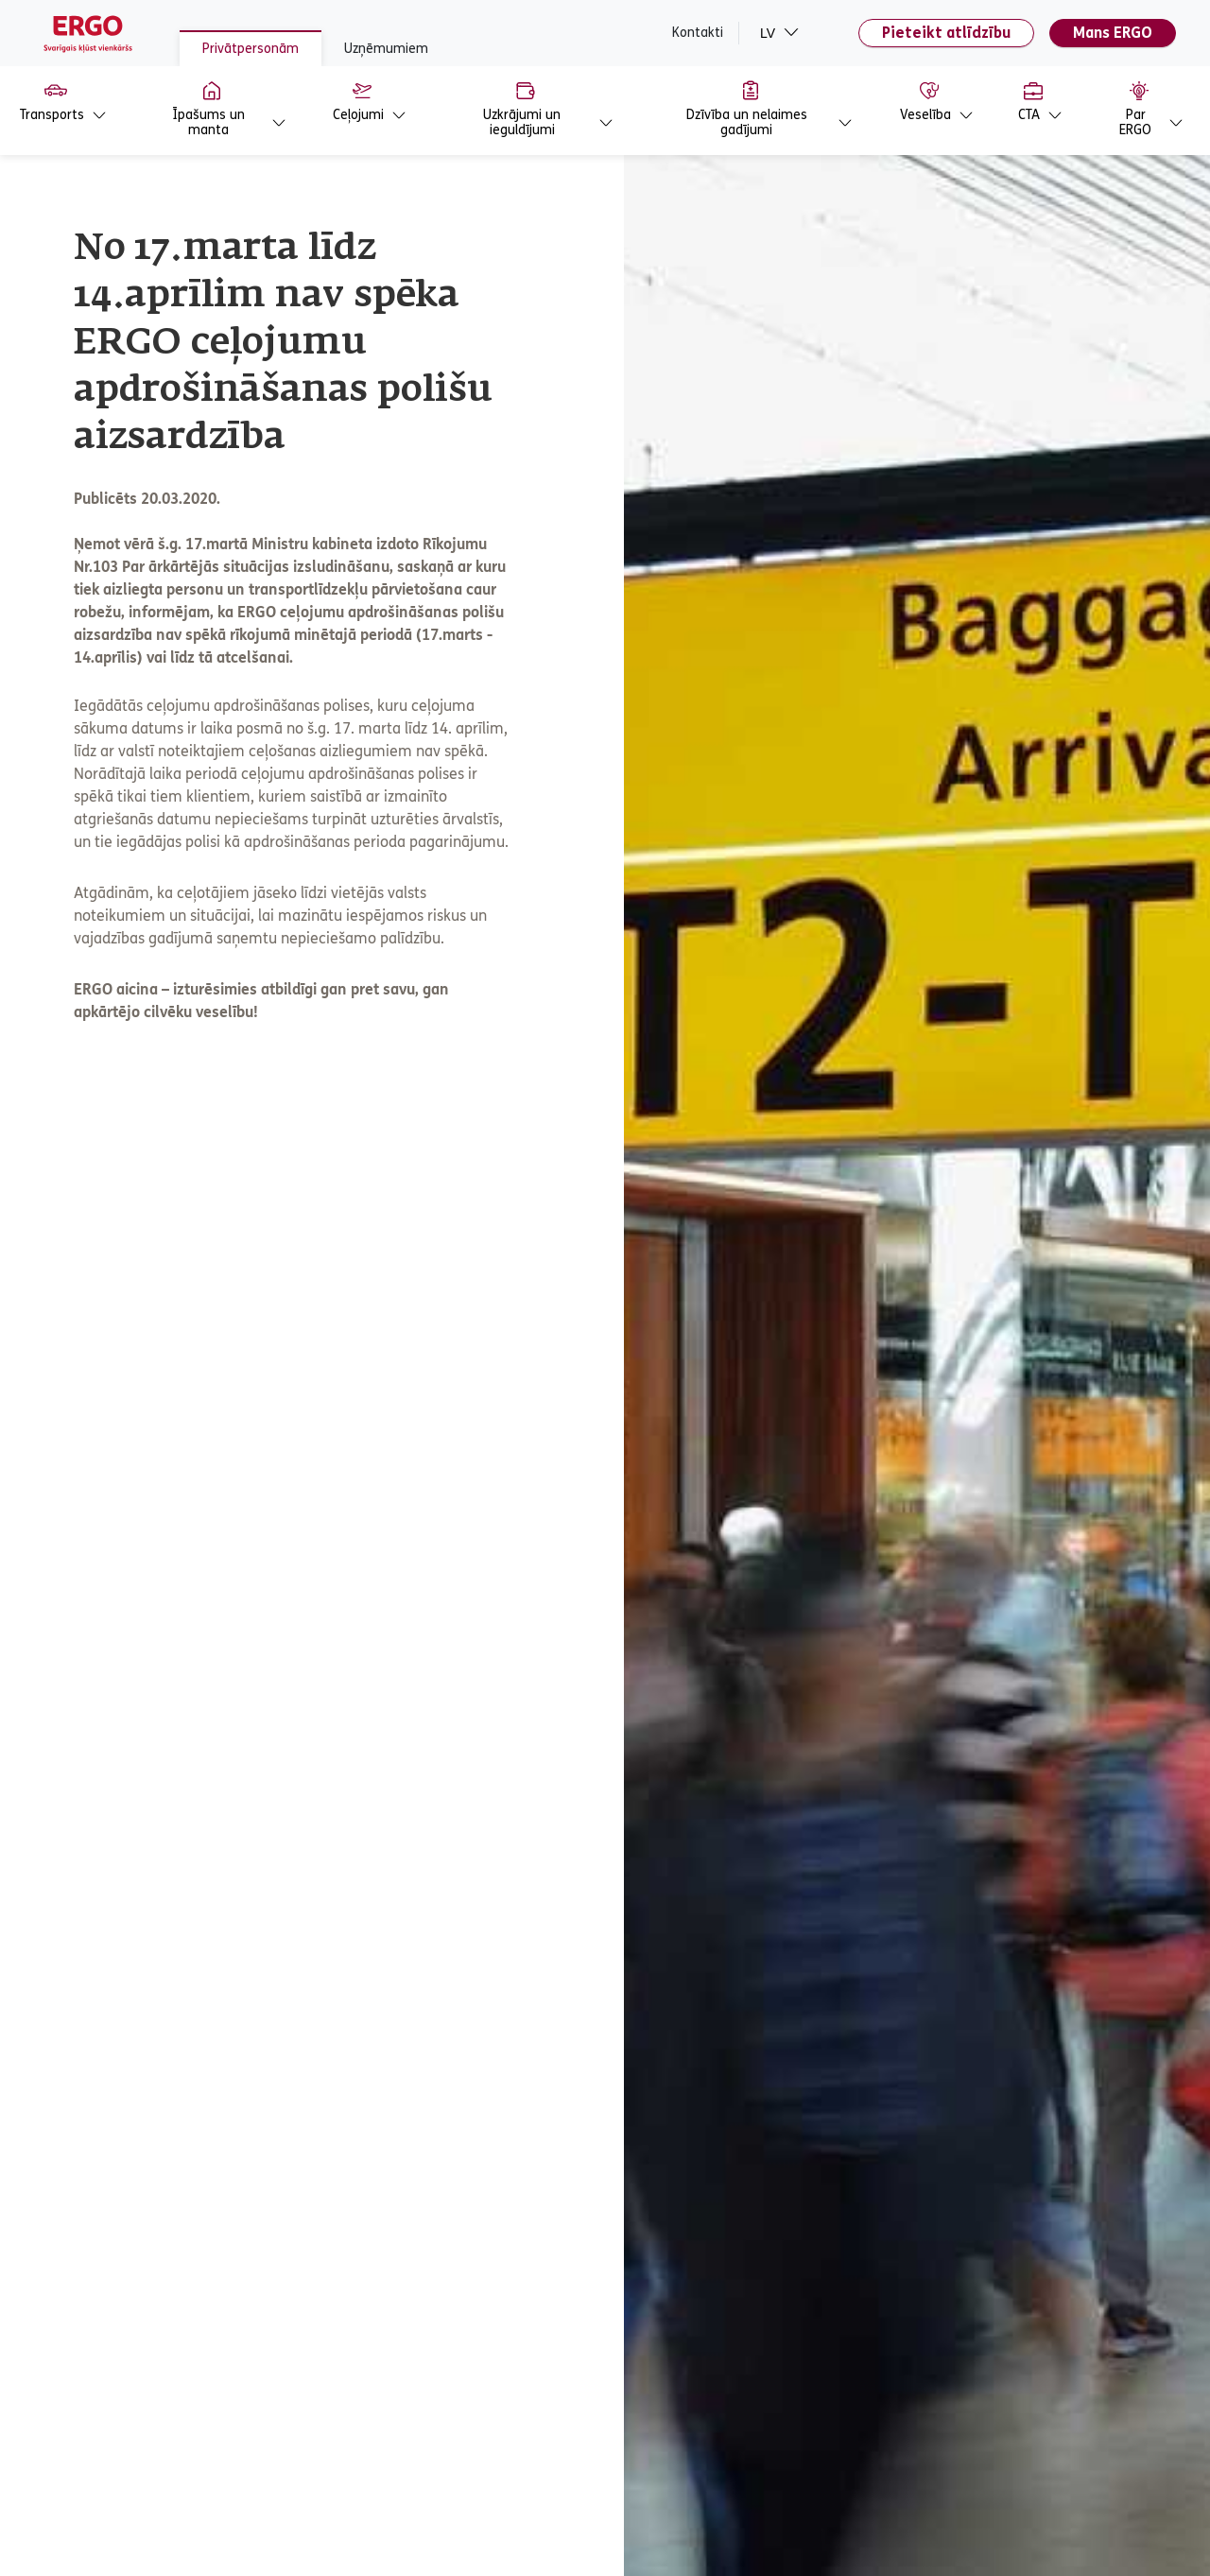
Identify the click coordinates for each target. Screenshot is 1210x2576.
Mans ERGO (1112, 33)
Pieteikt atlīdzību (946, 33)
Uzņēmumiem (386, 49)
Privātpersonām (250, 49)
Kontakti (697, 33)
